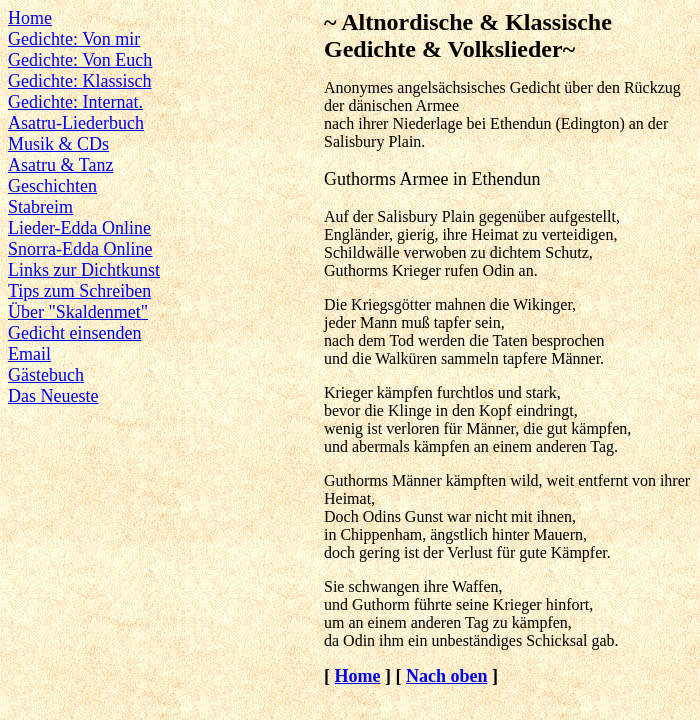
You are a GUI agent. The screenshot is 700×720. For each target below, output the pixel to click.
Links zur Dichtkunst (84, 270)
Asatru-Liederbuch (76, 123)
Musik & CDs (58, 144)
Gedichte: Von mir (74, 39)
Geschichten (52, 186)
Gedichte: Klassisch (79, 81)
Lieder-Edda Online (79, 228)
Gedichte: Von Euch (80, 60)
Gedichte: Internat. (75, 102)
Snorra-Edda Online (80, 249)
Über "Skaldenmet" (78, 312)
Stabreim (40, 207)
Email (29, 354)
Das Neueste (53, 396)
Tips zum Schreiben (79, 291)
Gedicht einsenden (74, 333)
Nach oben (447, 676)
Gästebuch (46, 375)
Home (30, 18)
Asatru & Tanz (60, 165)
